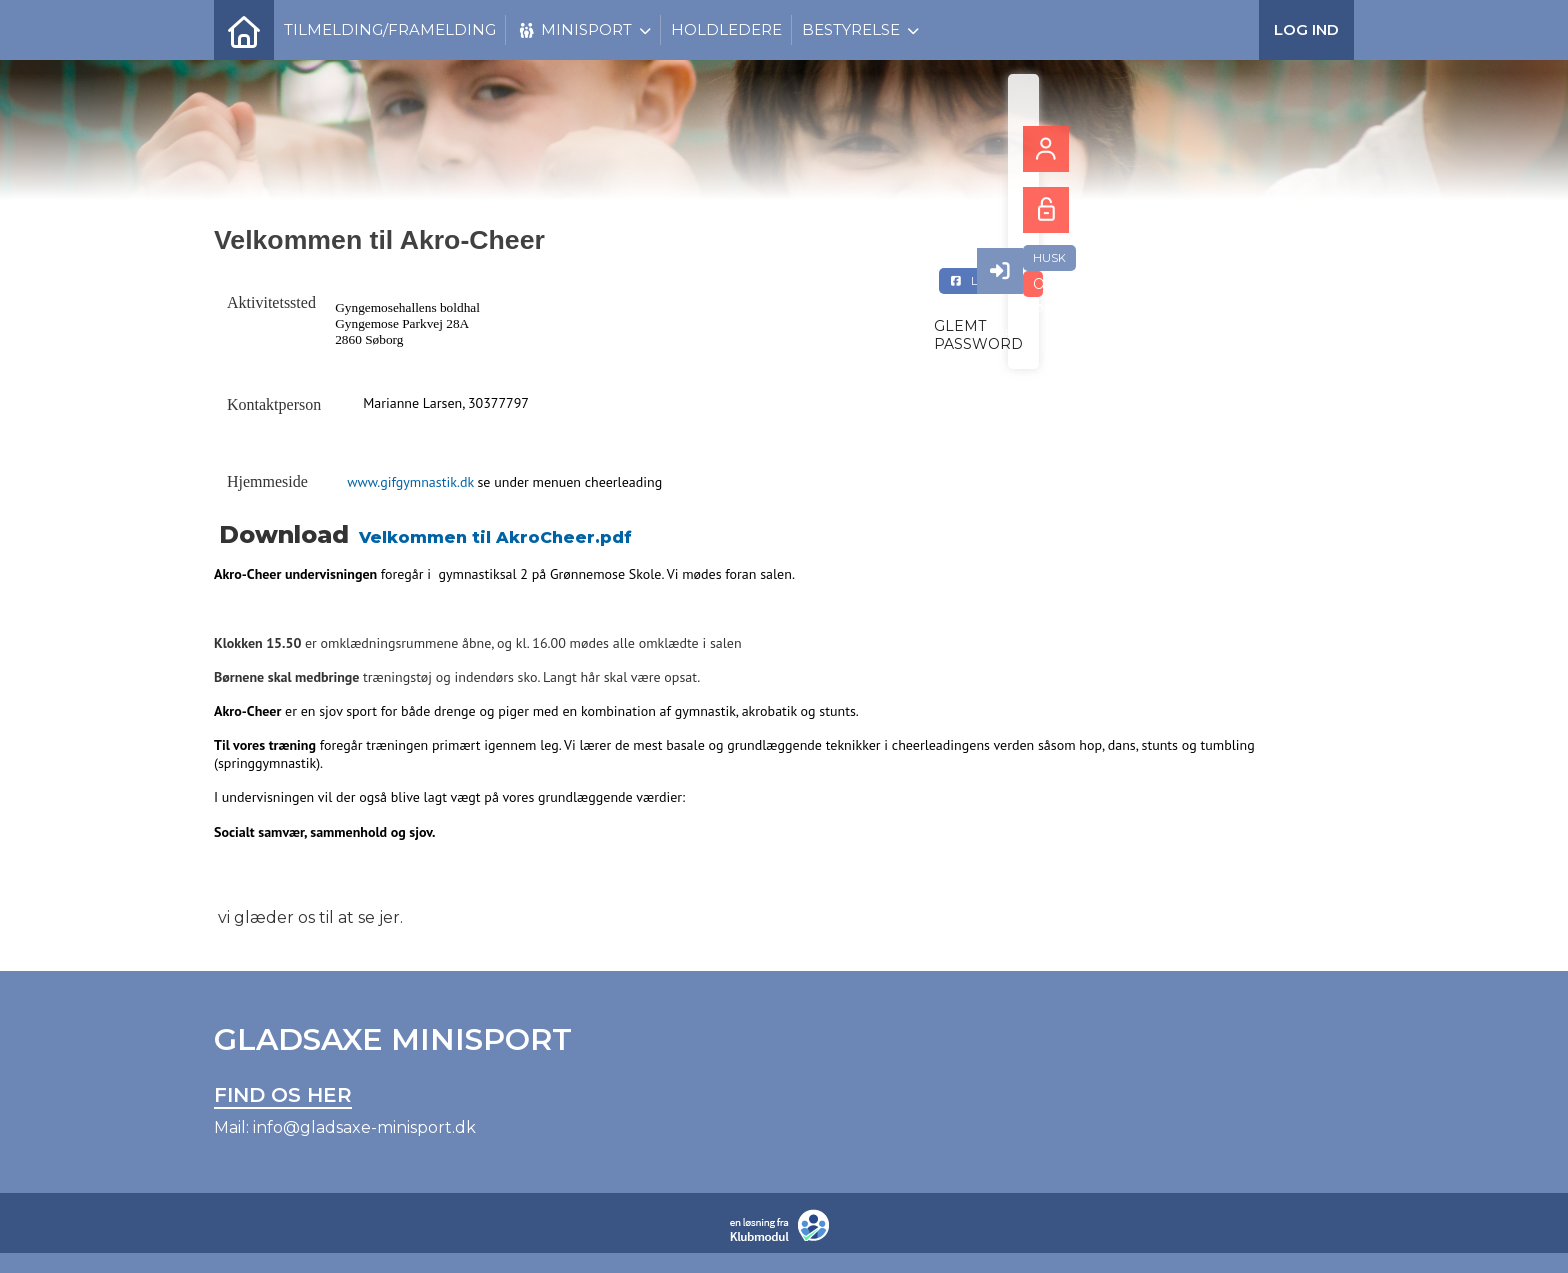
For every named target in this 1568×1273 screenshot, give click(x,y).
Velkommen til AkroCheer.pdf (495, 537)
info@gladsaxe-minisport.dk (364, 1127)
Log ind (1306, 29)
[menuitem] (244, 30)
